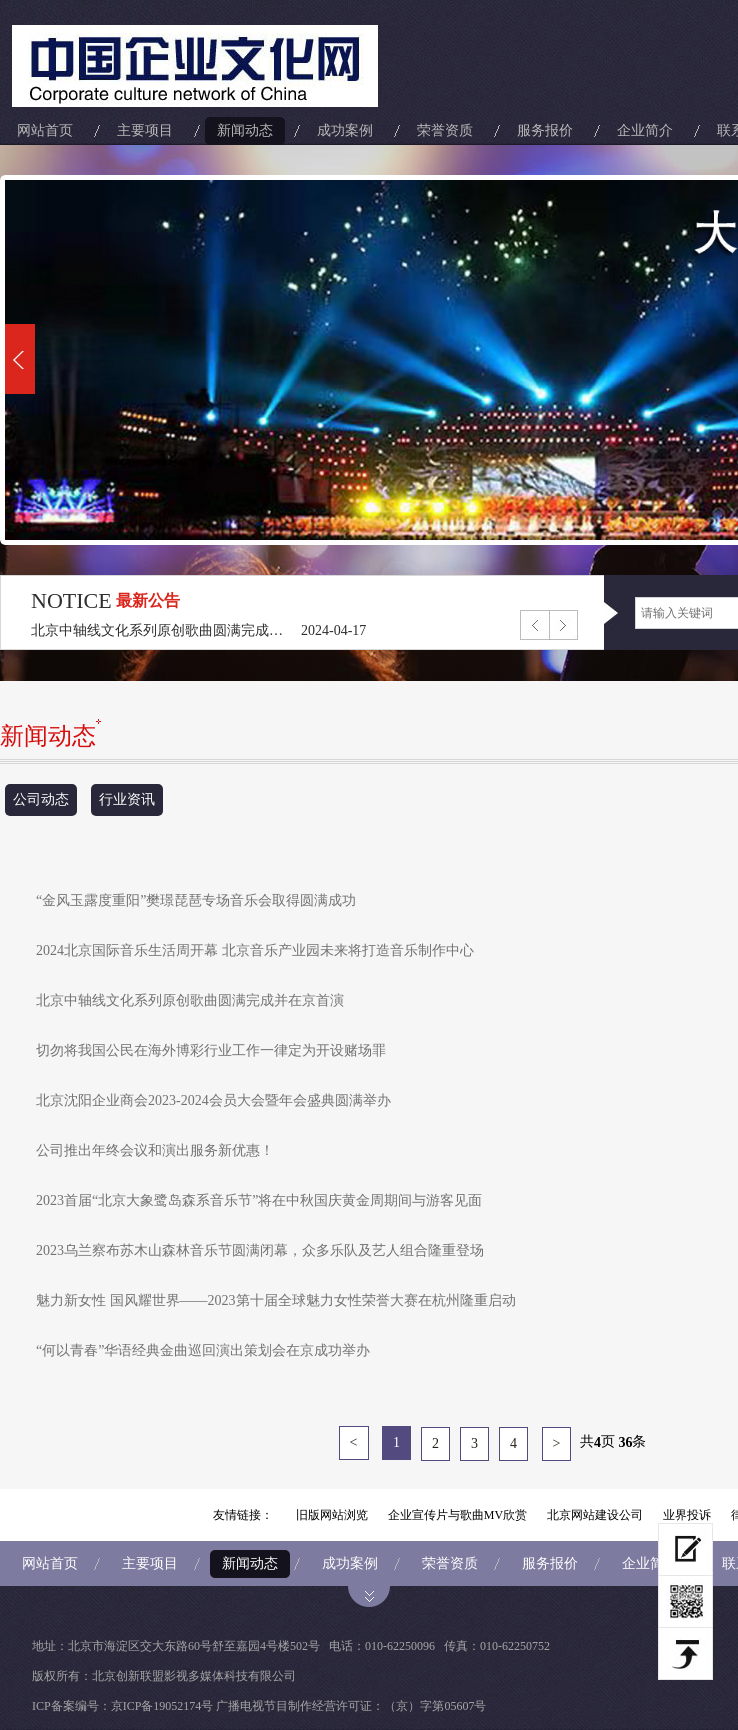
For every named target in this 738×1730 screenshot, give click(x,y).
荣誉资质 (445, 130)
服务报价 (545, 130)
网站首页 (45, 130)
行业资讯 (127, 799)
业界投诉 (687, 1515)
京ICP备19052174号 (162, 1706)
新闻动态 (245, 130)
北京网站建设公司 (595, 1515)
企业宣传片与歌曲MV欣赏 (457, 1515)
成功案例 (345, 130)
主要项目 (145, 130)
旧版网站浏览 (332, 1515)
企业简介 (645, 130)
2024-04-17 (333, 630)
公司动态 (41, 799)
